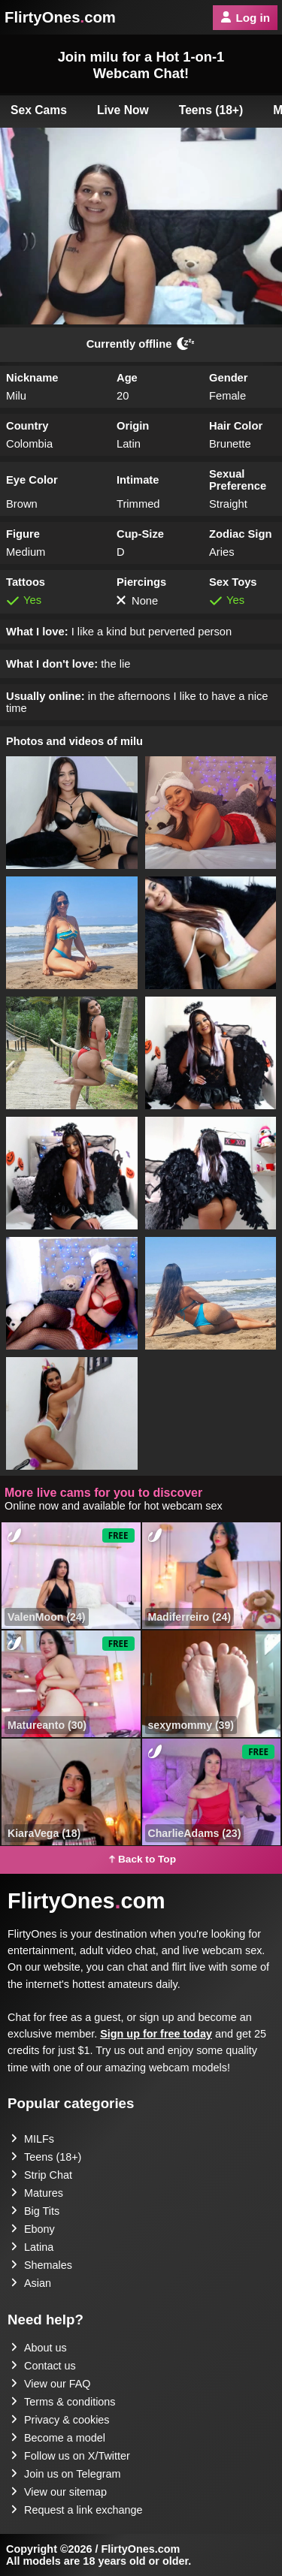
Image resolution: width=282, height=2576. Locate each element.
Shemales (41, 2265)
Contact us (43, 2366)
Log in (245, 17)
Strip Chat (41, 2175)
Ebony (33, 2229)
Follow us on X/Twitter (70, 2456)
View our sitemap (59, 2492)
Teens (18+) (211, 110)
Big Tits (35, 2211)
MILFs (32, 2139)
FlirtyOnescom (60, 17)
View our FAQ (51, 2384)
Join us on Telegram (66, 2474)
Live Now (123, 110)
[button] (72, 812)
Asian (31, 2283)
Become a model (58, 2438)
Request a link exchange (77, 2510)
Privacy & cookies (60, 2420)
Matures (37, 2193)
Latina (32, 2247)
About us (39, 2348)
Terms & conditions (63, 2402)
